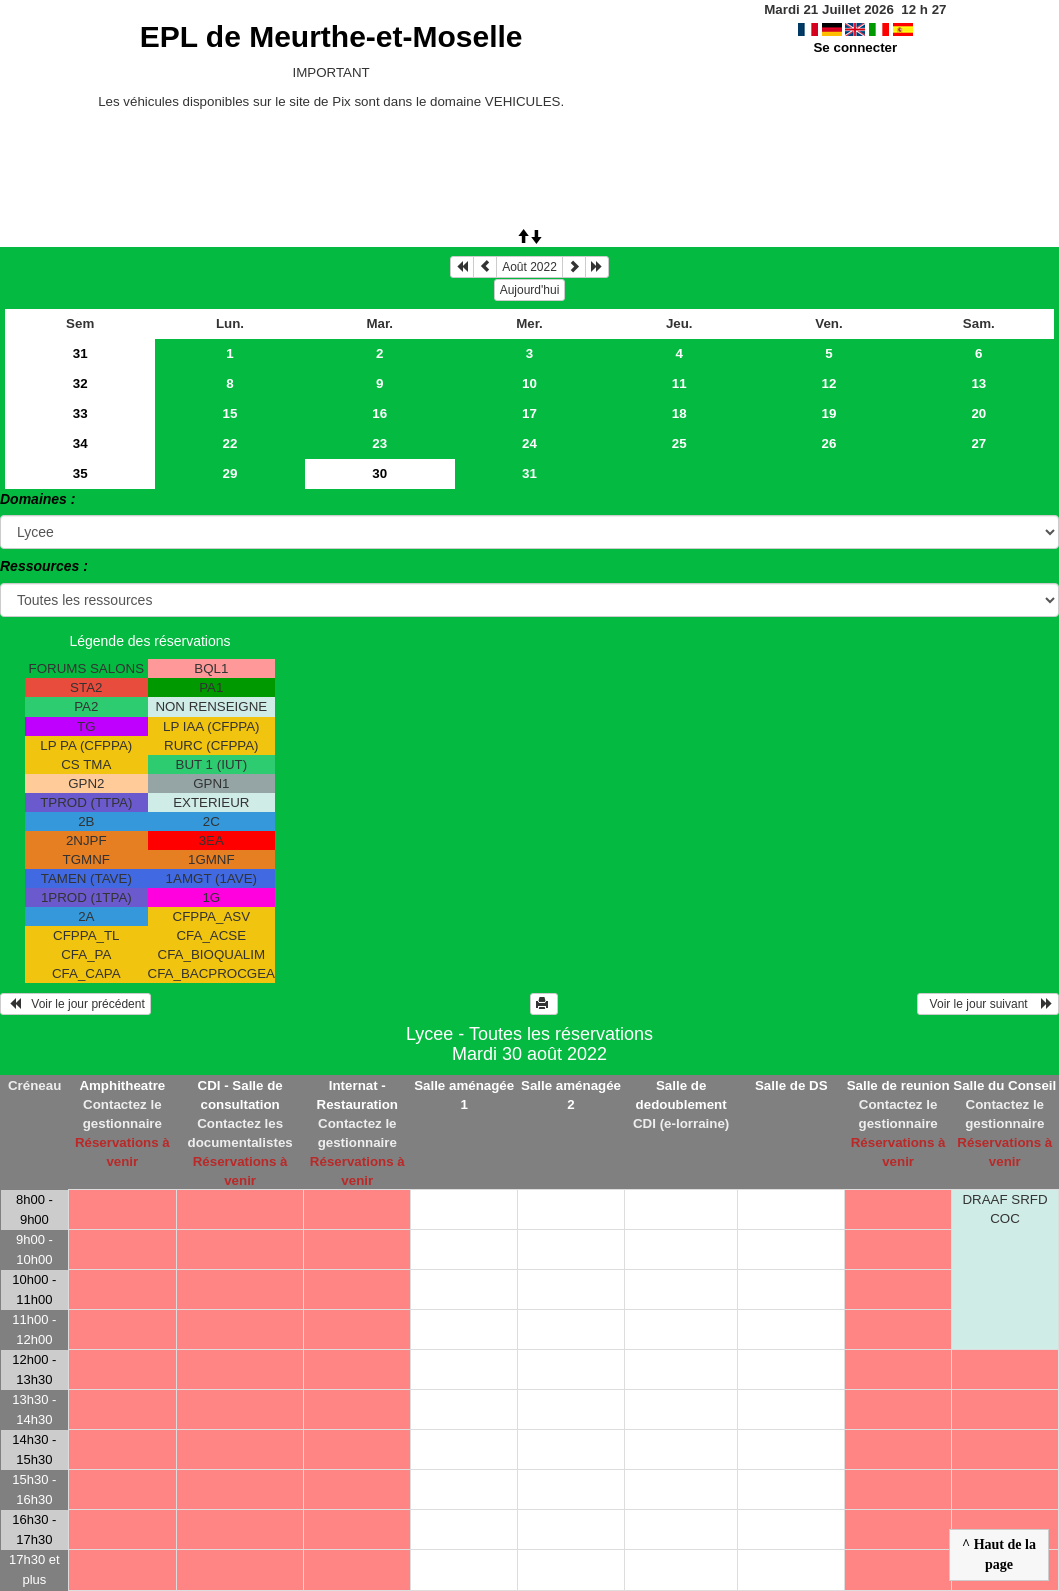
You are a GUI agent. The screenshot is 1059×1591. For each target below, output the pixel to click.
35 (80, 473)
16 (379, 413)
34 (80, 443)
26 (829, 443)
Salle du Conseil (1004, 1085)
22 (230, 443)
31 (80, 353)
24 (529, 443)
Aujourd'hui (530, 290)
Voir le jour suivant (988, 1004)
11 (679, 383)
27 (978, 443)
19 (829, 413)
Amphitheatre (122, 1085)
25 (679, 443)
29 (230, 473)
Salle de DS (791, 1085)
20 (978, 413)
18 (679, 413)
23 (379, 443)
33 (80, 413)
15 (230, 413)
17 (529, 413)
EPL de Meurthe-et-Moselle (331, 36)
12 (829, 383)
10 (529, 383)
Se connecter (855, 47)
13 (978, 383)
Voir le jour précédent (75, 1004)
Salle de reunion (898, 1085)
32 (80, 383)
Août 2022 (529, 267)
